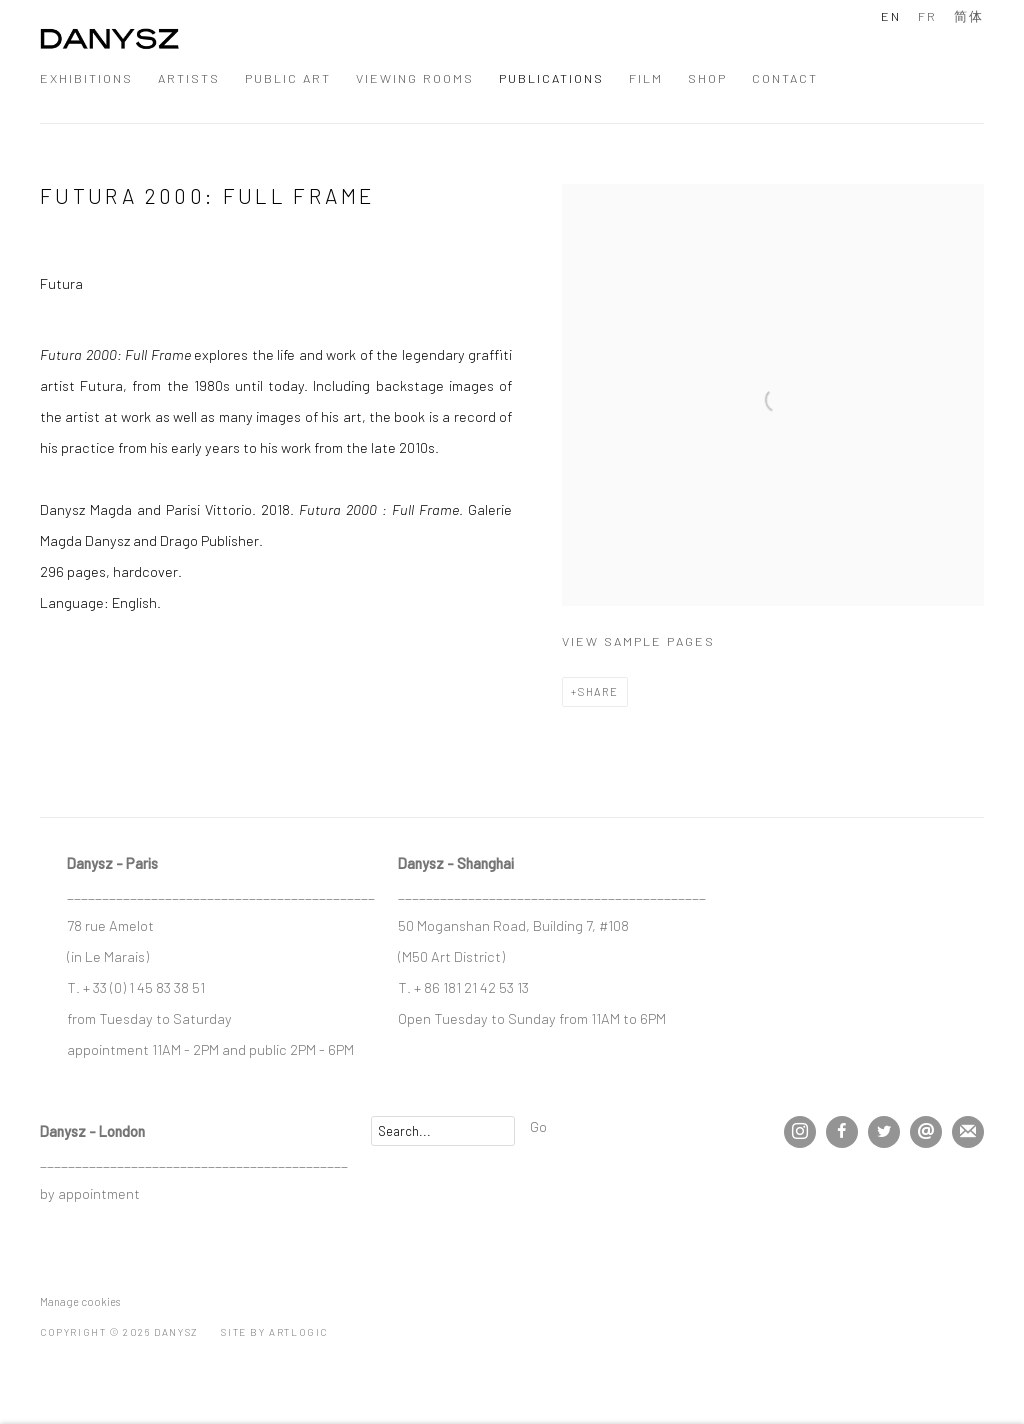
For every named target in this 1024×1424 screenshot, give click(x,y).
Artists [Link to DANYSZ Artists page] (189, 78)
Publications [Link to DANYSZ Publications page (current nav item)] (551, 78)
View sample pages (638, 641)
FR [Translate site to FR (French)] (927, 16)
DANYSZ (110, 44)
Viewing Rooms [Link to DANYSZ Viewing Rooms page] (415, 78)
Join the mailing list (968, 1132)
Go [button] (538, 1126)
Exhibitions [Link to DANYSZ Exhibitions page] (86, 78)
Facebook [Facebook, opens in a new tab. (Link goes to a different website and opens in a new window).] (842, 1132)
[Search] (443, 1131)
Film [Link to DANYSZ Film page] (646, 78)
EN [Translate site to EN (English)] (891, 16)
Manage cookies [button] (80, 1301)
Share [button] (598, 691)
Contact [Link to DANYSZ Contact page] (785, 78)
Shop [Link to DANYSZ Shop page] (707, 78)
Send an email (926, 1132)
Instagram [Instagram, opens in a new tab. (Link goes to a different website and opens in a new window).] (800, 1132)
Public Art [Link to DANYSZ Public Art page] (288, 78)
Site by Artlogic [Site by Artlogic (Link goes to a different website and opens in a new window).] (274, 1332)
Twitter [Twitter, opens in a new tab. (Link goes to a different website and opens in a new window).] (884, 1132)
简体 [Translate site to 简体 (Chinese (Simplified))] (969, 16)
